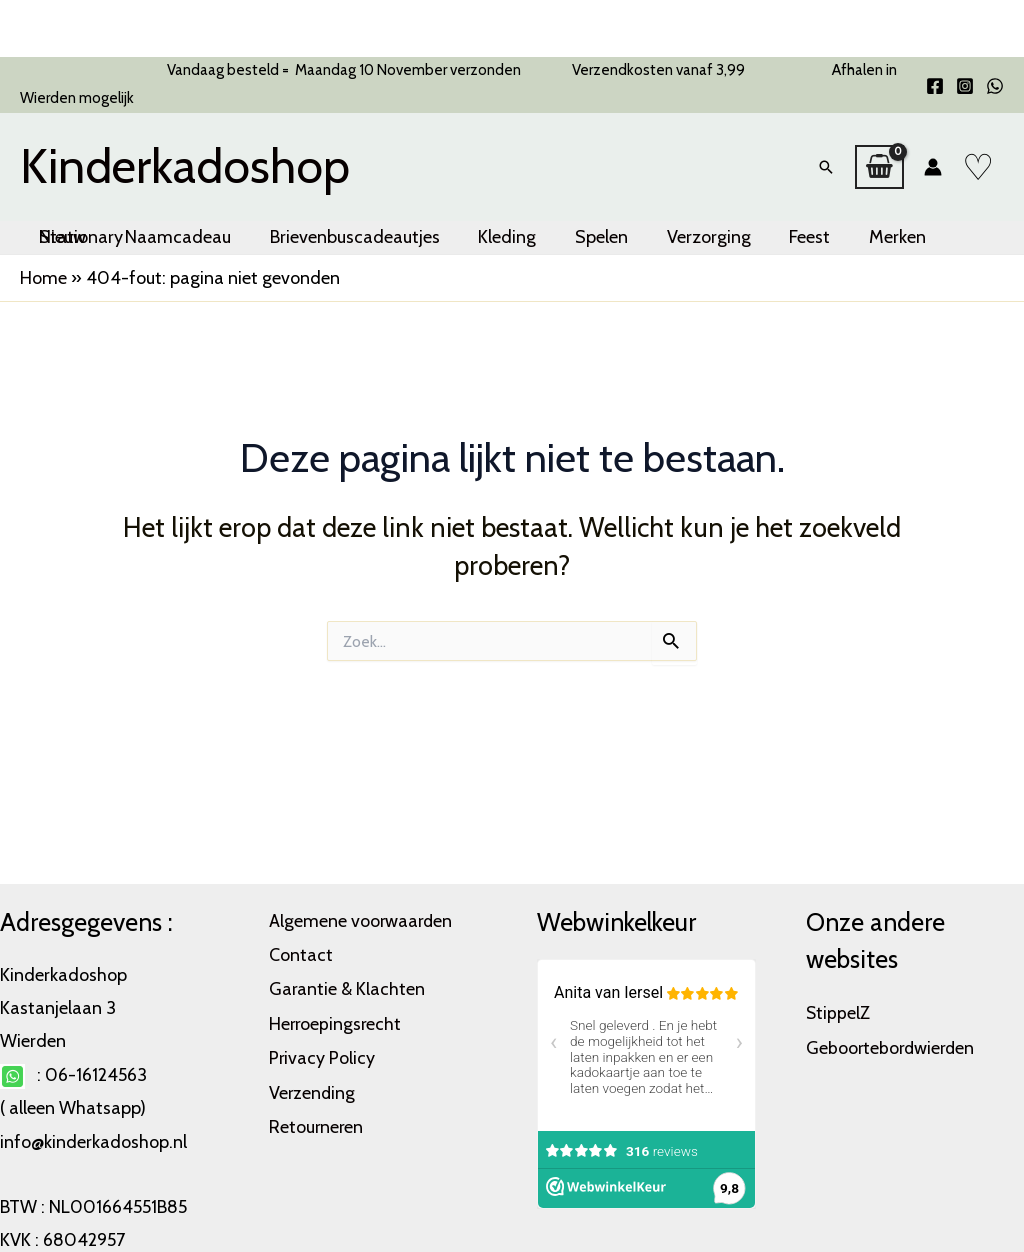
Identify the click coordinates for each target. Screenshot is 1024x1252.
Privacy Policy (322, 1053)
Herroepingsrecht (336, 1020)
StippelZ (838, 1012)
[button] (826, 157)
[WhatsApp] (995, 86)
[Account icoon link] (933, 157)
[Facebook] (935, 86)
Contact (301, 953)
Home (43, 258)
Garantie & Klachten (347, 986)
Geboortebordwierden (892, 1046)
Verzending (313, 1087)
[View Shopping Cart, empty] (879, 157)
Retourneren (317, 1120)
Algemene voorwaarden (362, 920)
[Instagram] (965, 86)
